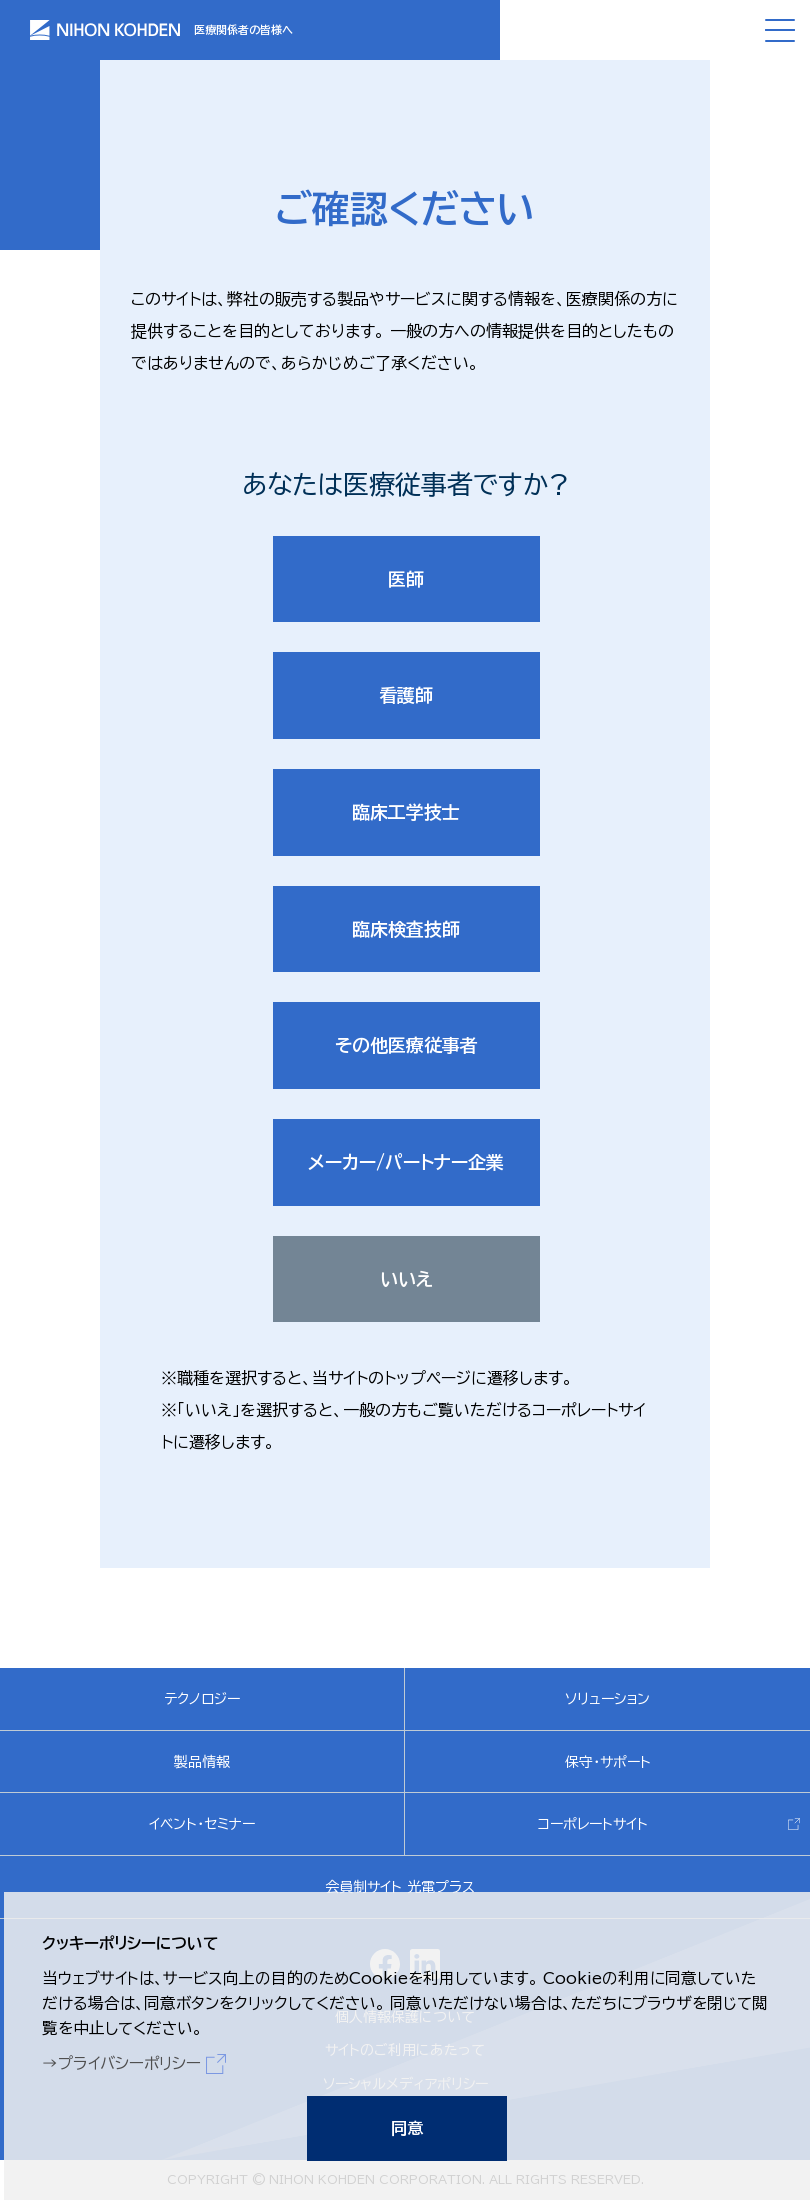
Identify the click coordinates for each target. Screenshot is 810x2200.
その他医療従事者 (406, 1046)
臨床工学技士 (406, 812)
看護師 (406, 695)
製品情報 (202, 1763)
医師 (406, 579)
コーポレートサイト (593, 1825)
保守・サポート (608, 1763)
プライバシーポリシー (130, 2060)
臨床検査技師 (406, 929)
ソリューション (607, 1700)
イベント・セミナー (202, 1825)
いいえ (406, 1279)
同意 (405, 2126)
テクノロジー (202, 1700)
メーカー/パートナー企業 (406, 1163)
